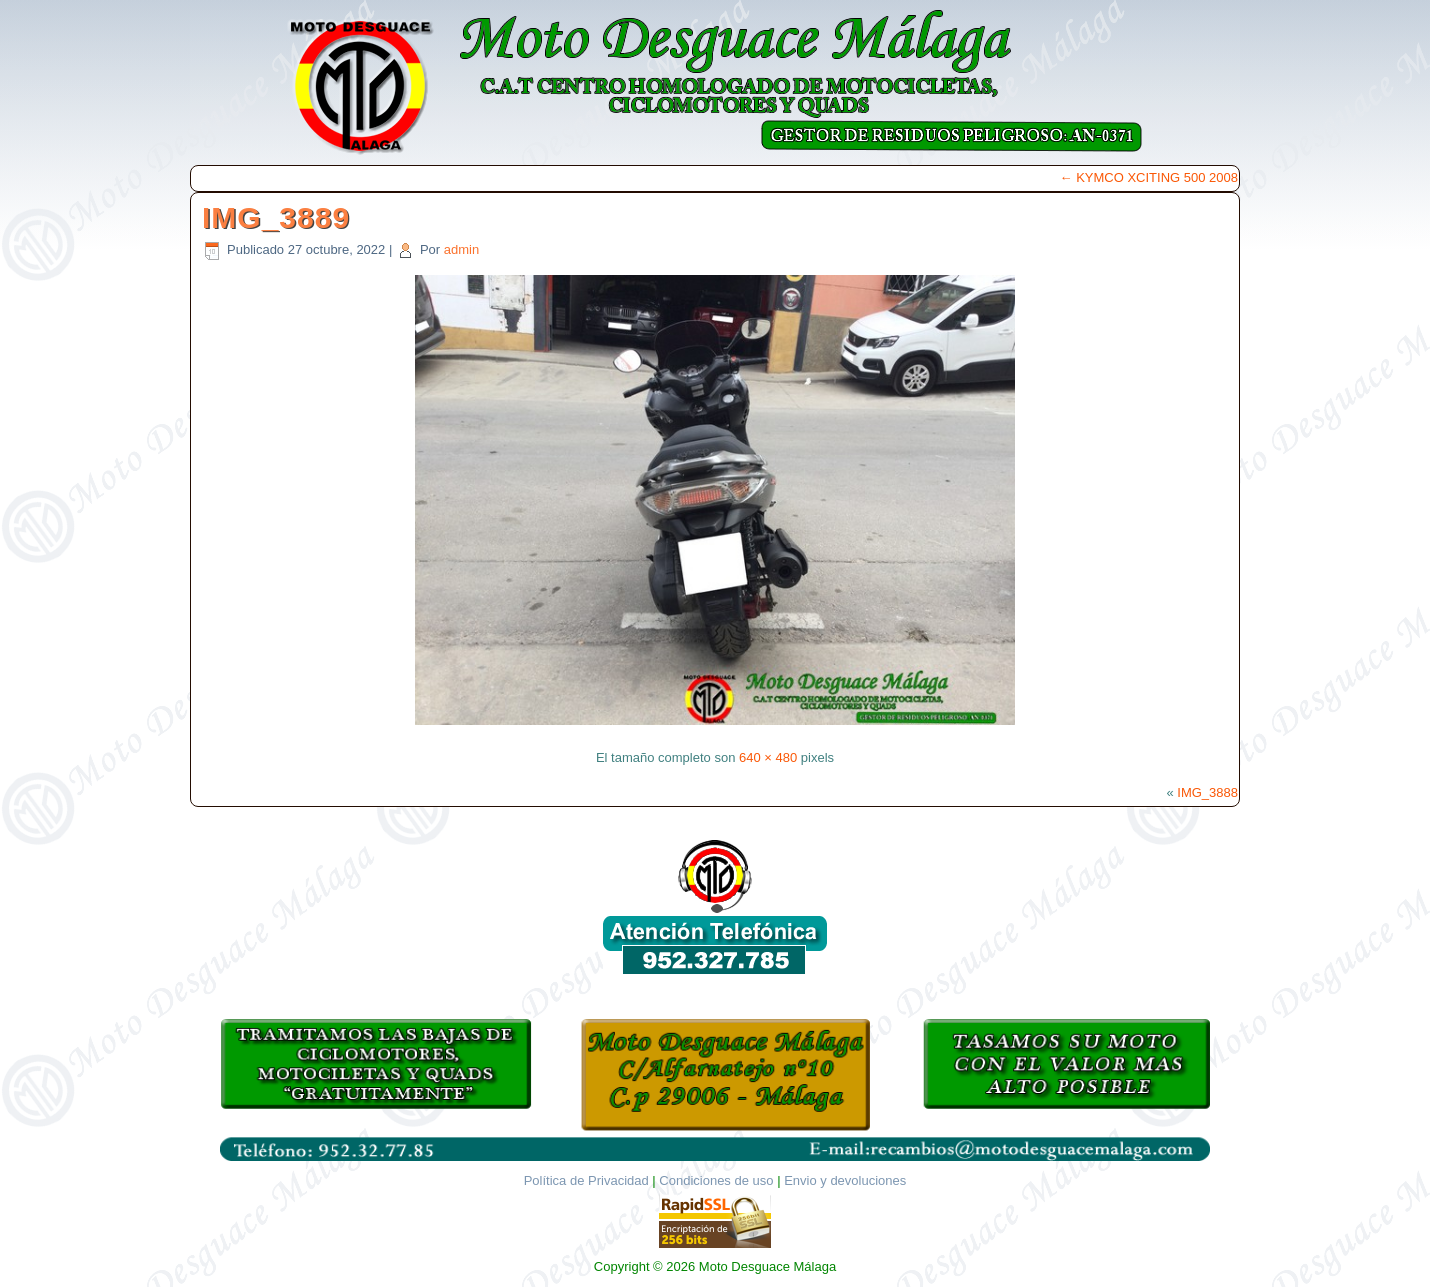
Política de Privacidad (586, 1180)
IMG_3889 (276, 217)
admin (461, 249)
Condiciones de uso (716, 1180)
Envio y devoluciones (845, 1180)
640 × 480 (768, 757)
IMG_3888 (1207, 792)
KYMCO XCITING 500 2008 (1149, 177)
